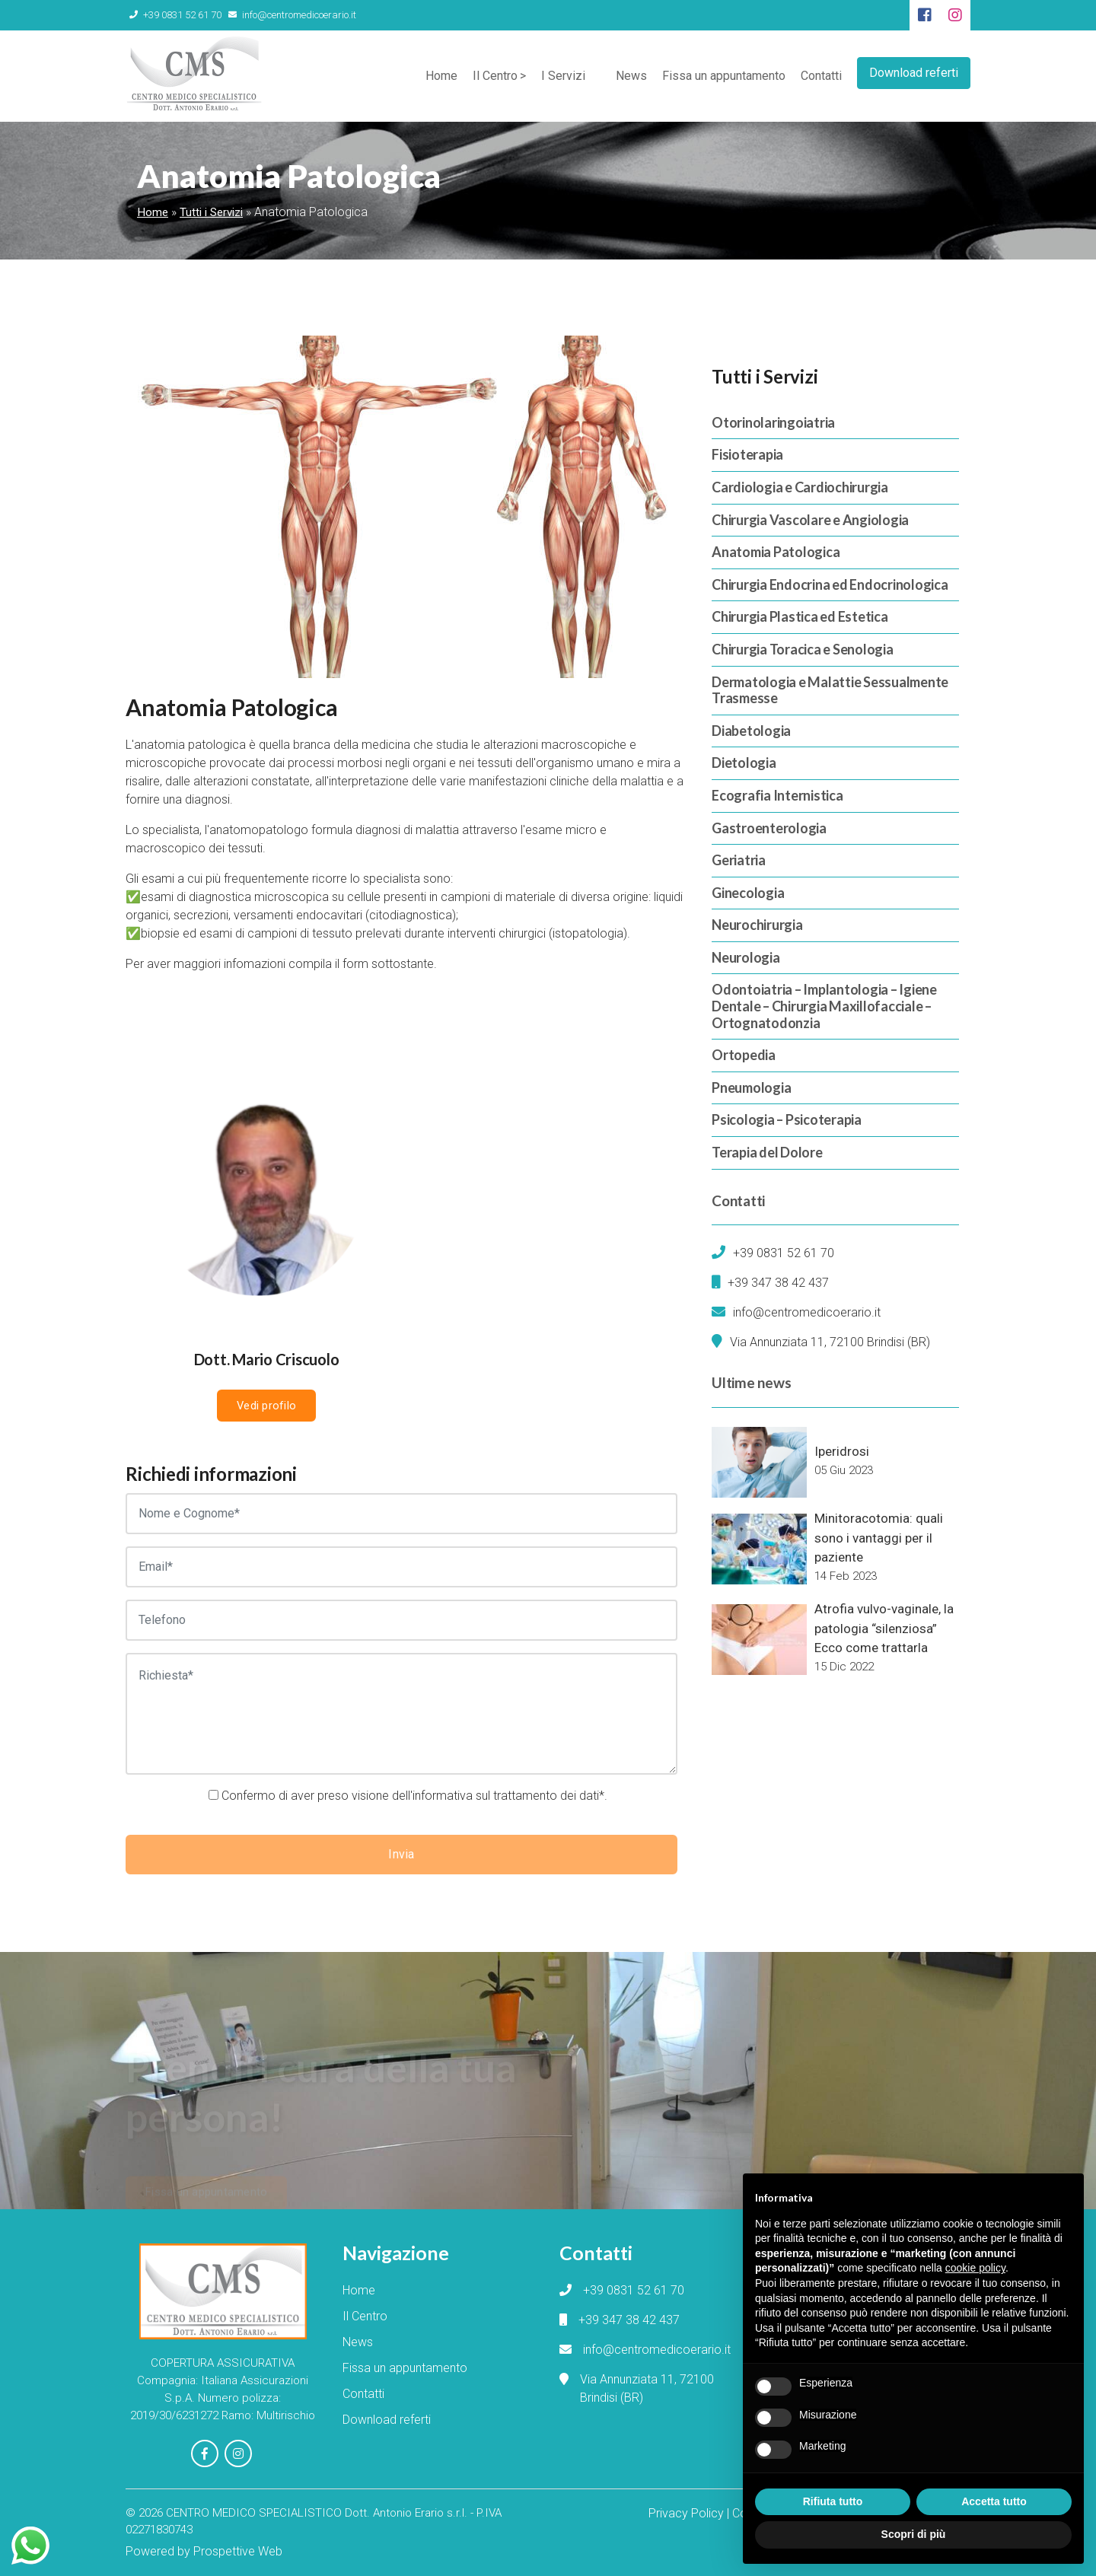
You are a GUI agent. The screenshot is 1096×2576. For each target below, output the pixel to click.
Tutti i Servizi (211, 212)
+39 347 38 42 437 (778, 1282)
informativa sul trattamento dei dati (506, 1795)
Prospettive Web (237, 2551)
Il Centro (495, 75)
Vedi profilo (266, 1405)
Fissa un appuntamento (723, 75)
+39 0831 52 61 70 (175, 15)
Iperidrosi (841, 1451)
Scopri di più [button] (913, 2534)
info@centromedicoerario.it (292, 15)
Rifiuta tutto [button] (833, 2501)
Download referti (913, 72)
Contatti (821, 75)
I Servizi (563, 75)
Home (441, 75)
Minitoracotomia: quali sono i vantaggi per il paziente (878, 1538)
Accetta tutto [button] (994, 2501)
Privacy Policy (686, 2513)
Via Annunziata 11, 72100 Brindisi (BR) (830, 1342)
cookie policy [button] (975, 2268)
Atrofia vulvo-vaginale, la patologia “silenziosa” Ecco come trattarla (884, 1628)
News (631, 75)
